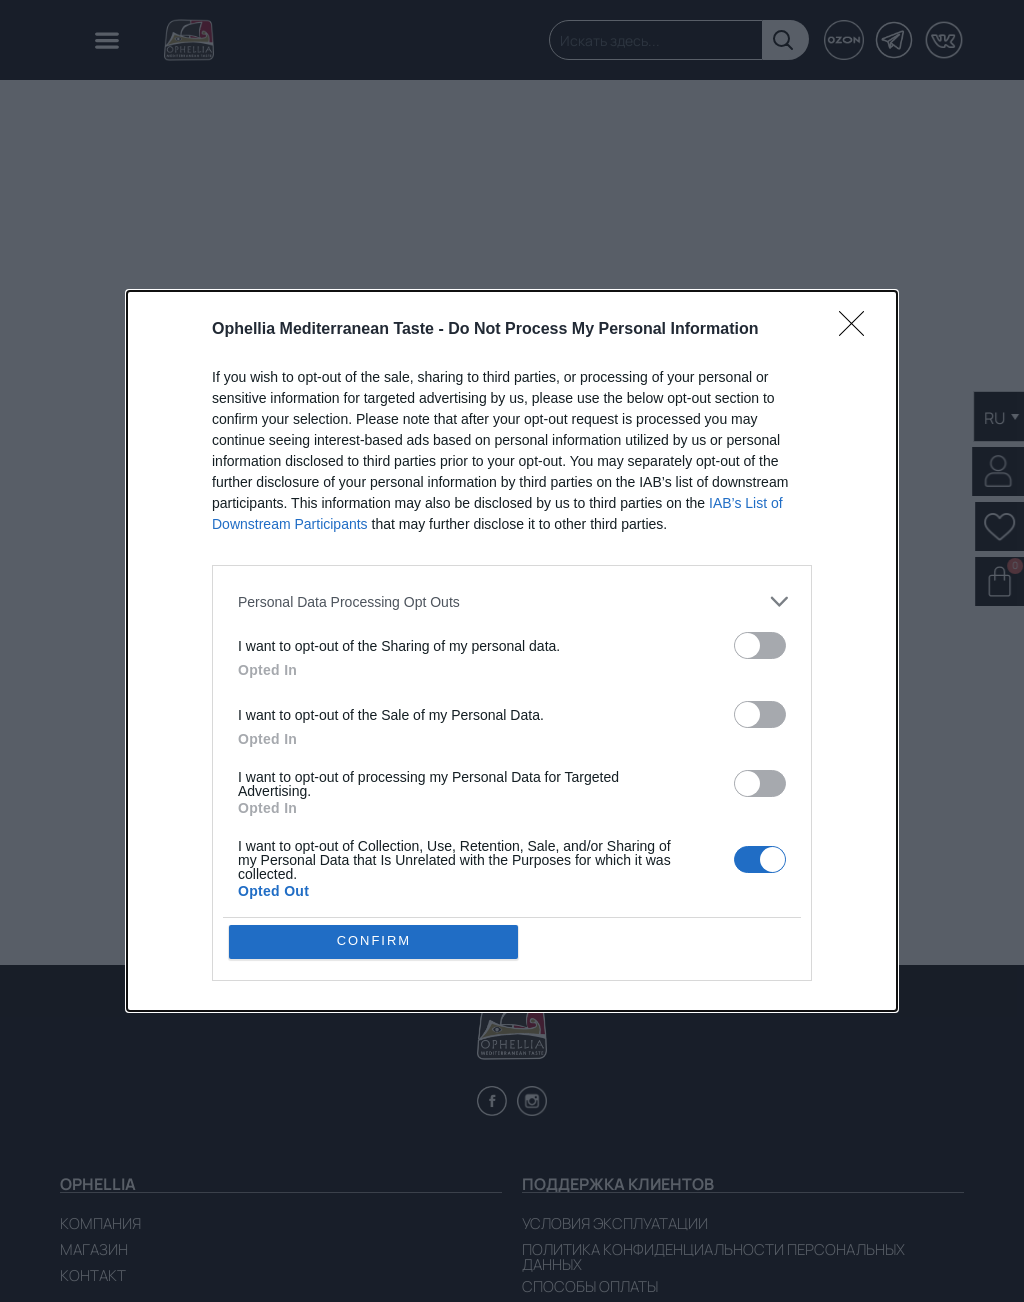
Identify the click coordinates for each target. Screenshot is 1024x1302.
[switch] (760, 645)
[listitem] (512, 601)
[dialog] (512, 651)
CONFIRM (374, 941)
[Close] (858, 330)
